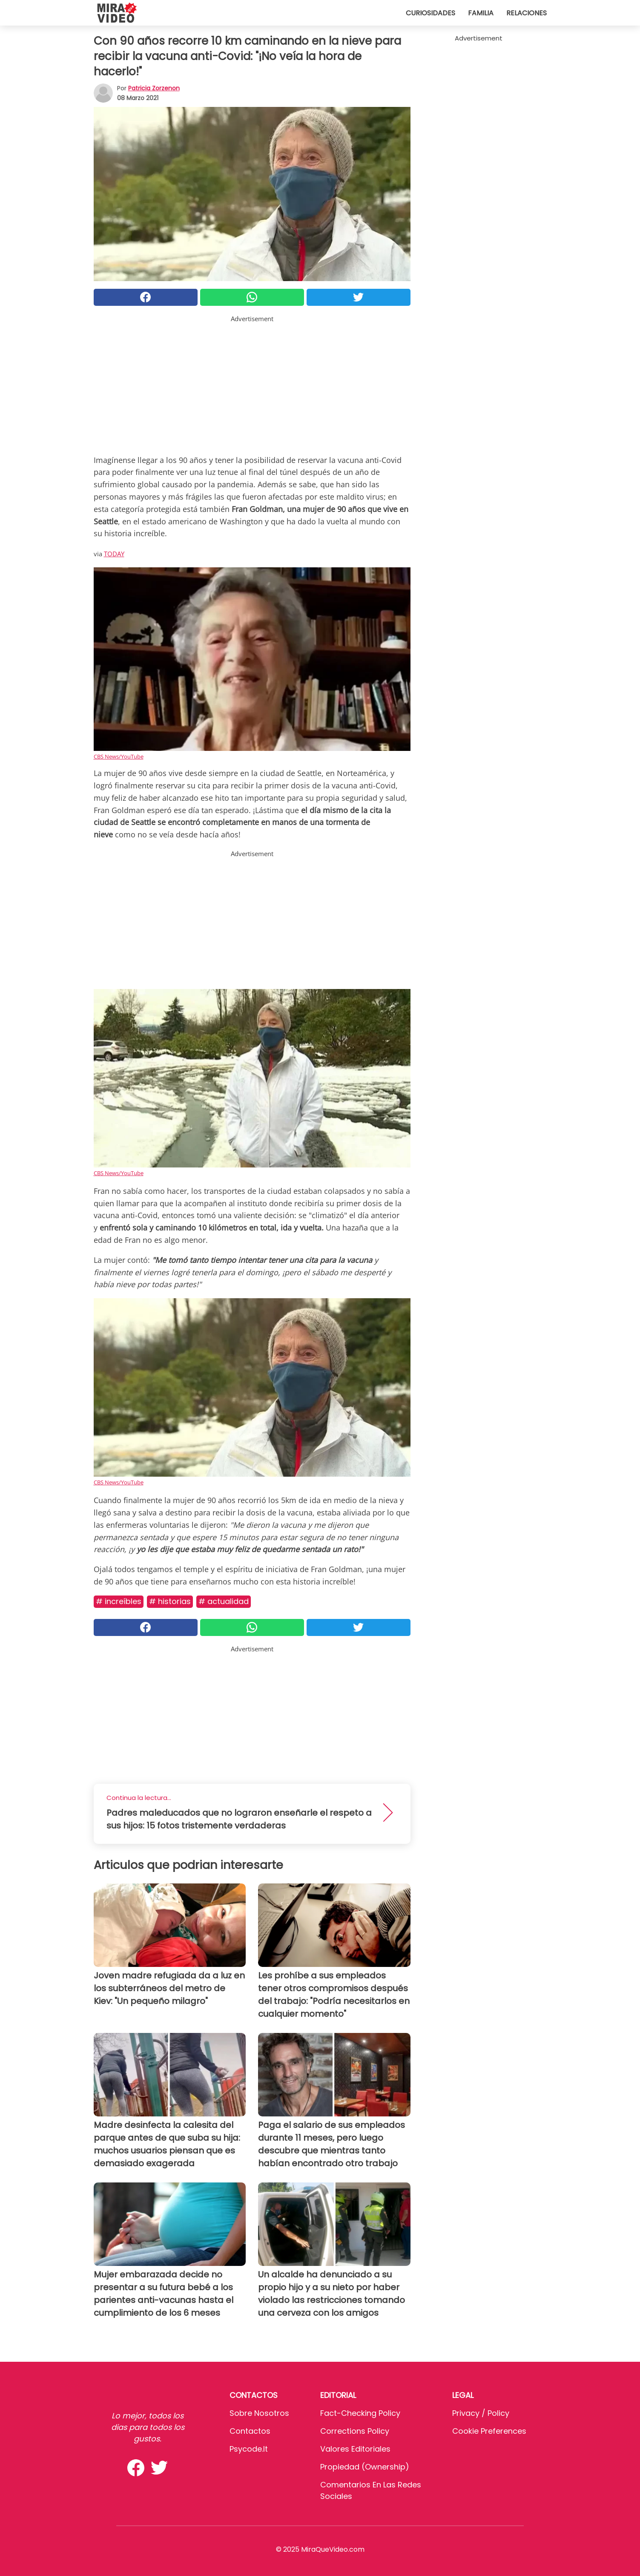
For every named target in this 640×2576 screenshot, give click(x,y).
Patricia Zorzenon (154, 88)
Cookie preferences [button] (489, 2431)
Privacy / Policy (480, 2413)
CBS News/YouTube (118, 756)
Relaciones (526, 13)
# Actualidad (223, 1601)
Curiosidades (430, 13)
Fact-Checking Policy (360, 2413)
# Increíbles (118, 1601)
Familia (481, 13)
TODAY (114, 553)
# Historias (170, 1601)
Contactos (250, 2431)
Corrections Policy (354, 2431)
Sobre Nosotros (259, 2413)
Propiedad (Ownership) (364, 2466)
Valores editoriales (355, 2449)
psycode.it (249, 2449)
